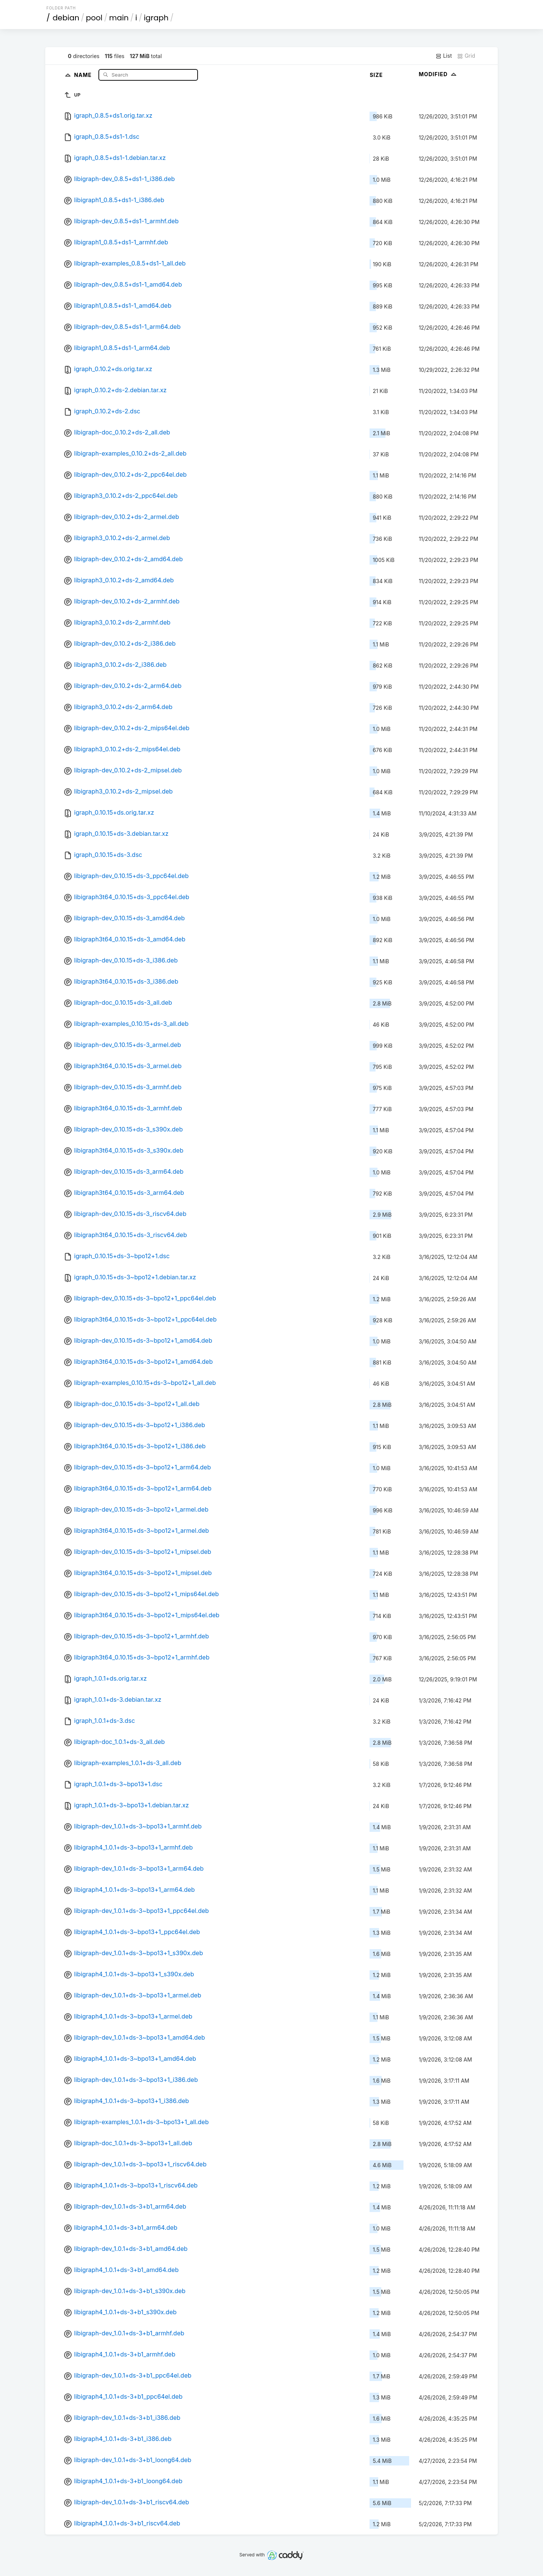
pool (94, 17)
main (119, 17)
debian (66, 17)
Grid (466, 55)
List (444, 55)
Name (83, 74)
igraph (156, 17)
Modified (438, 74)
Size (376, 75)
